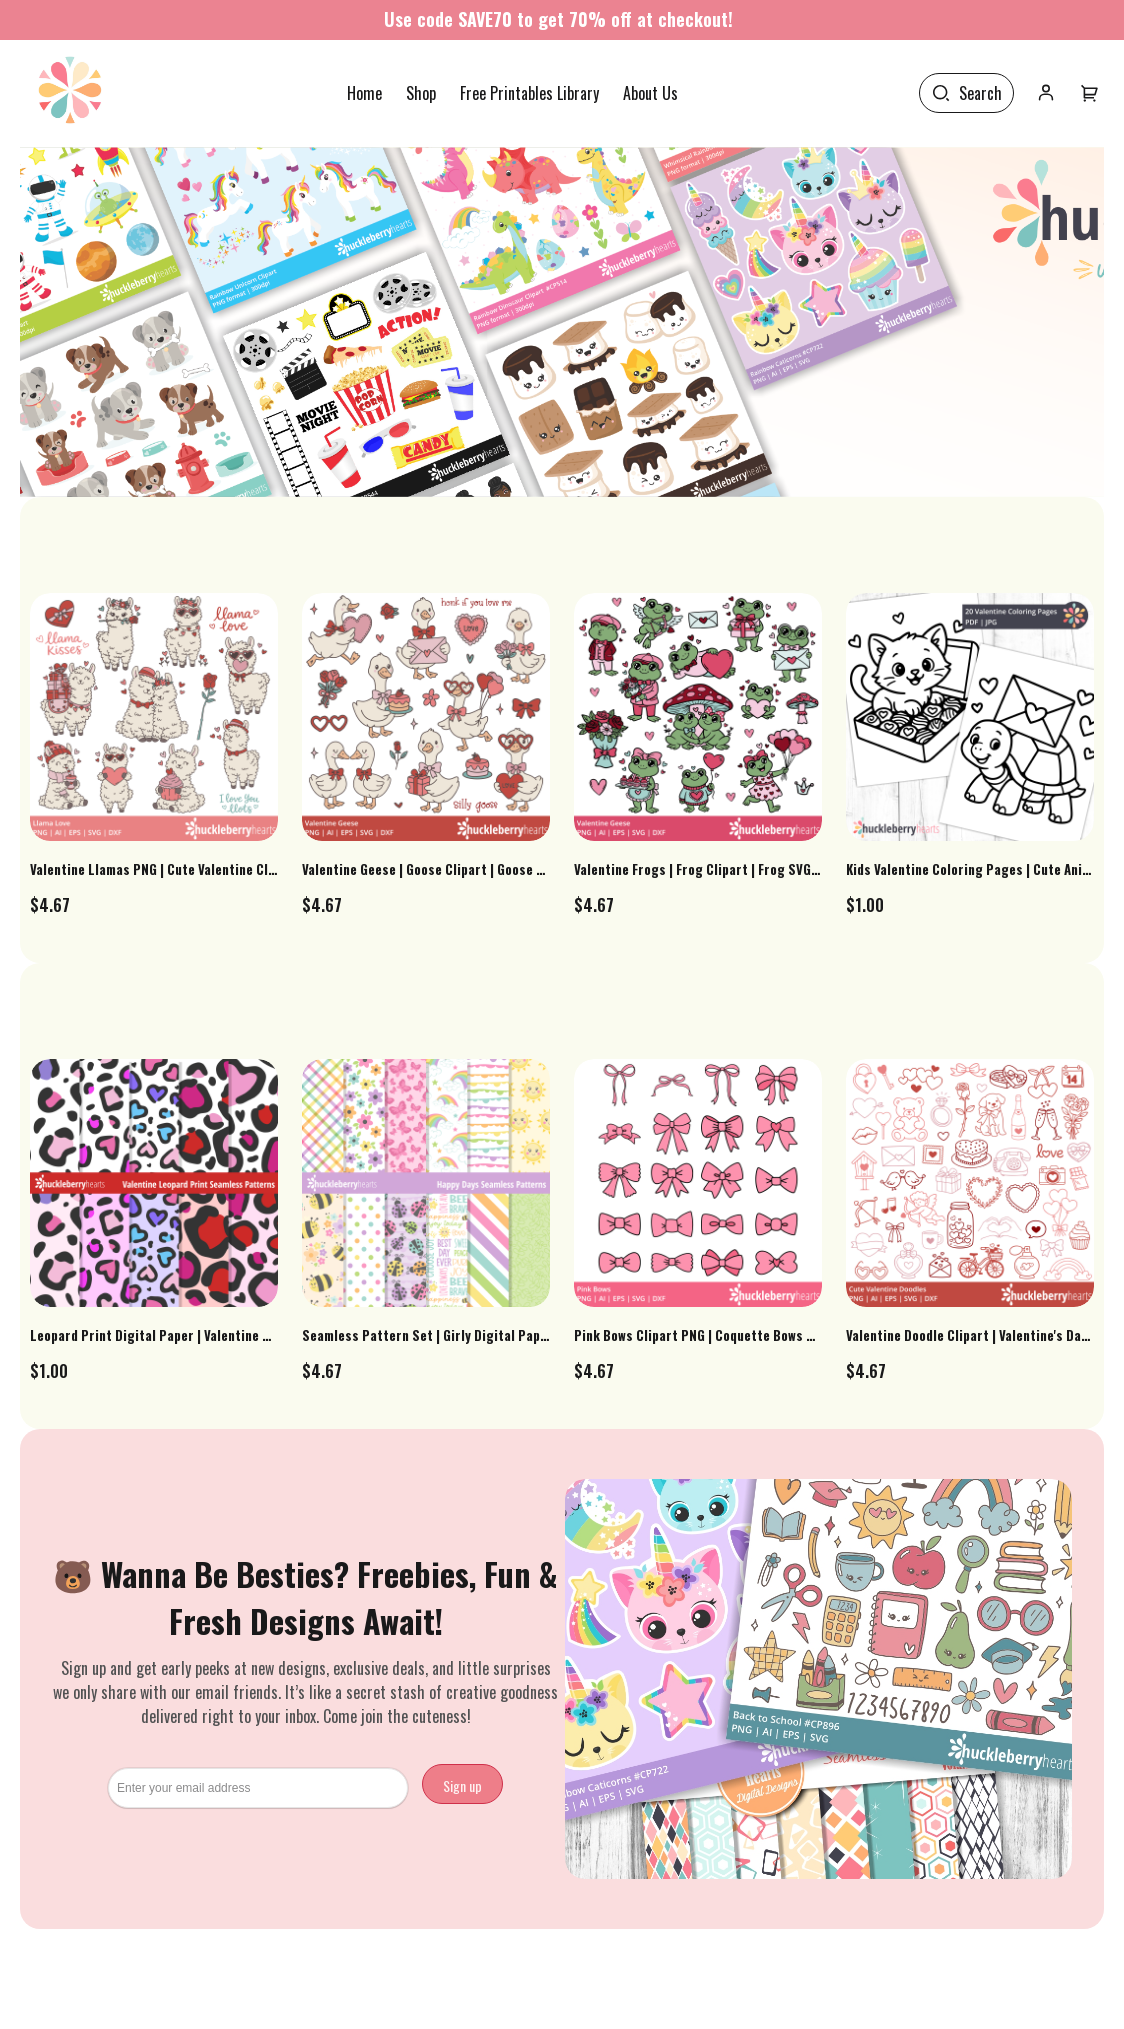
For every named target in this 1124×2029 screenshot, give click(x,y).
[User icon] (1046, 93)
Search (980, 93)
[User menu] (1090, 93)
